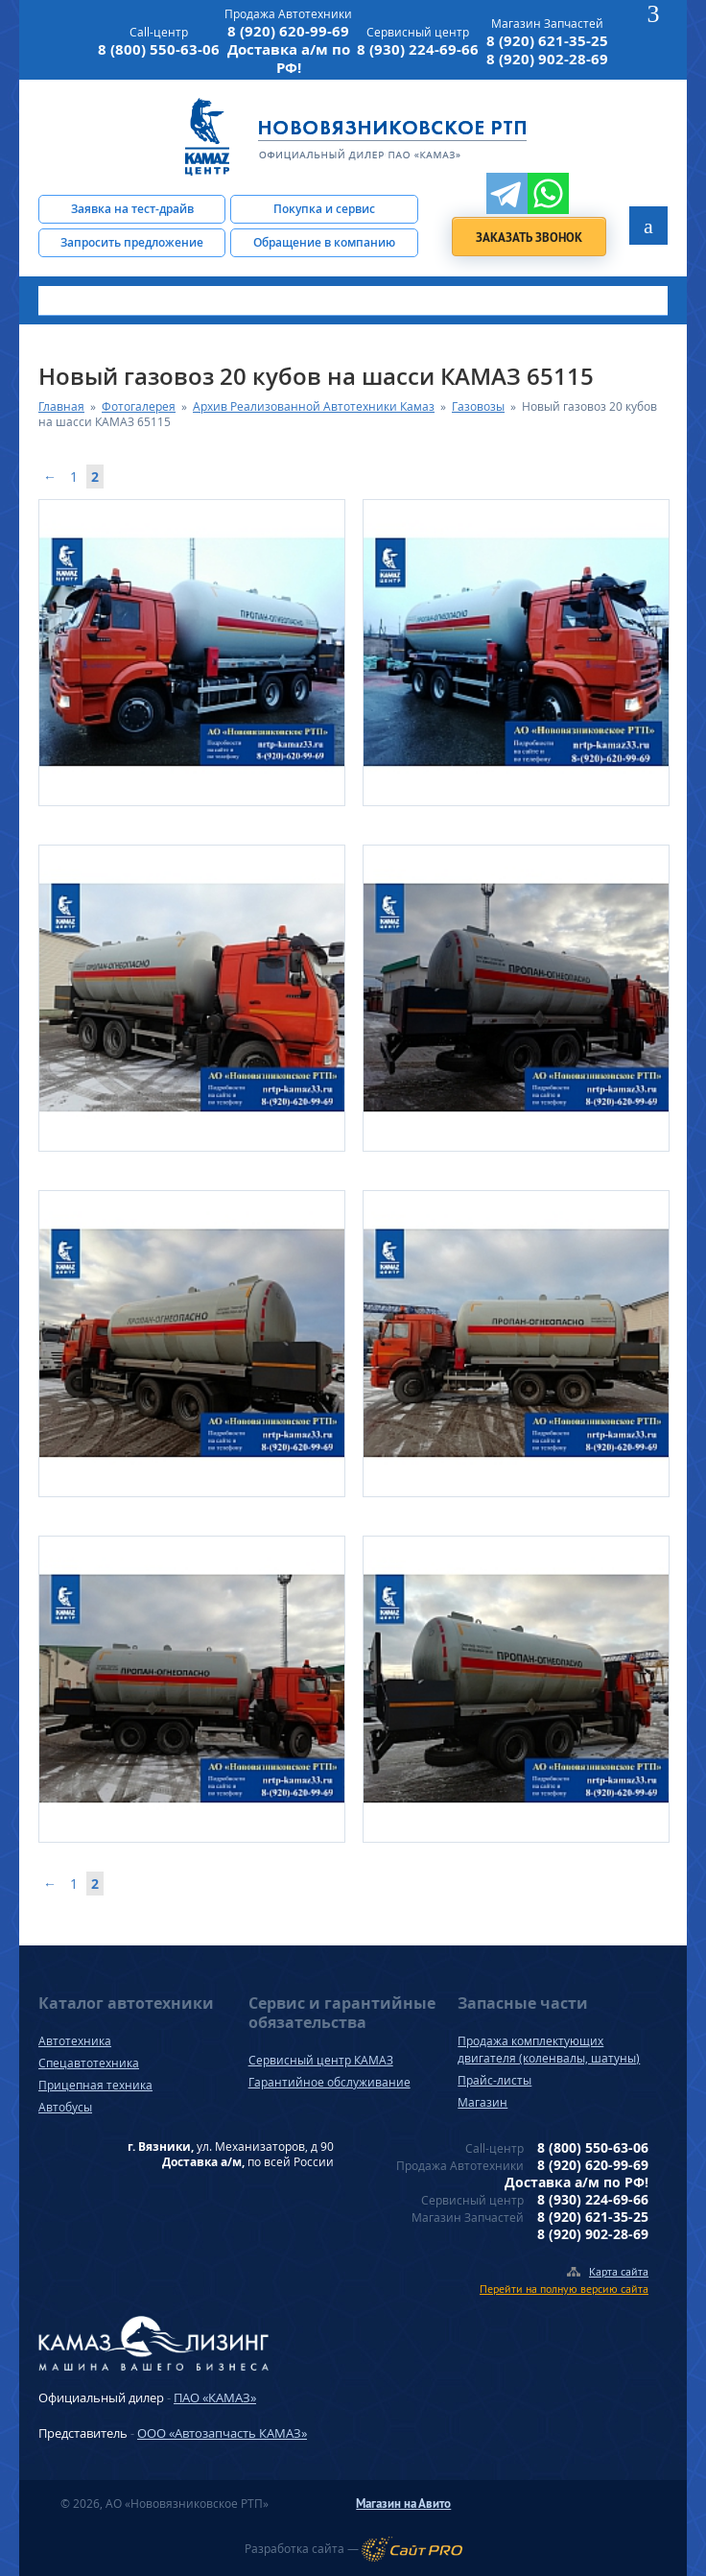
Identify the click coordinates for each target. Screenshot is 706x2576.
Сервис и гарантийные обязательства (341, 2012)
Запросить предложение (131, 242)
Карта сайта (618, 2271)
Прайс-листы (494, 2080)
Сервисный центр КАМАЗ (320, 2060)
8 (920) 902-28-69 (547, 59)
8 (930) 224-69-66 (418, 49)
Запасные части (523, 2003)
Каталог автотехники (126, 2003)
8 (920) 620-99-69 (288, 31)
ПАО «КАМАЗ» (215, 2397)
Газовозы (478, 406)
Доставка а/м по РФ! (288, 58)
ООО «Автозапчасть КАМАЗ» (222, 2433)
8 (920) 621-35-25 (547, 41)
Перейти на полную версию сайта (564, 2288)
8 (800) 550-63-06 (159, 49)
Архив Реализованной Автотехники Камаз (314, 406)
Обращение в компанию (324, 242)
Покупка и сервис (324, 209)
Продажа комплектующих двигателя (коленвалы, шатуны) (549, 2049)
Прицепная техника (95, 2085)
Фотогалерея (139, 406)
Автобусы (65, 2107)
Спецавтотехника (88, 2063)
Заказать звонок (529, 237)
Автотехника (74, 2041)
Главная (61, 406)
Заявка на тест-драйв (132, 209)
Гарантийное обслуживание (329, 2082)
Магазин (482, 2102)
